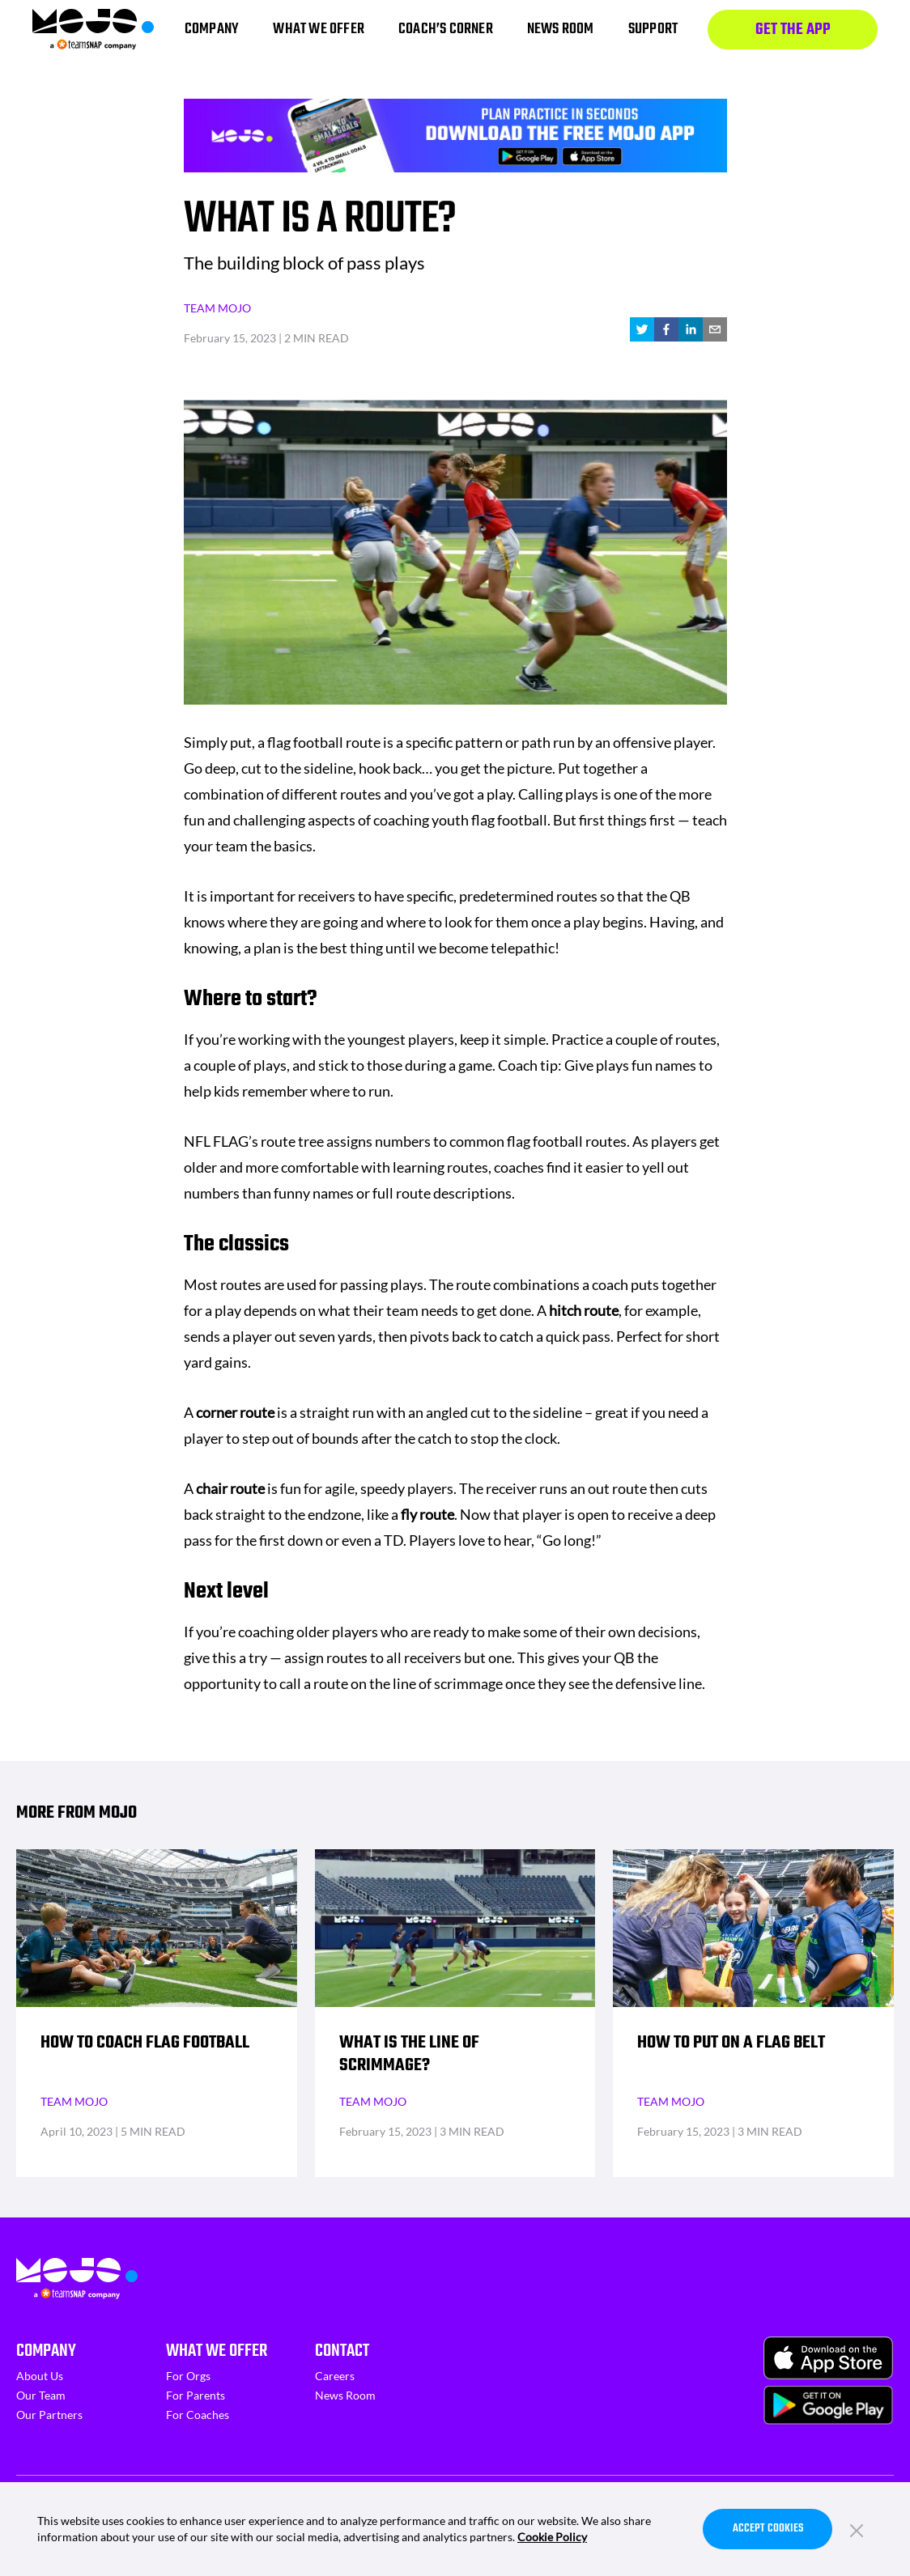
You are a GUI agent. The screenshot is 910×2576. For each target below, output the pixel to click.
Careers (335, 2376)
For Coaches (197, 2414)
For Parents (195, 2395)
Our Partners (49, 2414)
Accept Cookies (768, 2528)
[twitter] (642, 329)
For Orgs (188, 2376)
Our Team (41, 2395)
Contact (342, 2351)
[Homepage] (93, 29)
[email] (715, 329)
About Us (39, 2376)
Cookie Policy (552, 2537)
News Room (345, 2395)
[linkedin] (690, 329)
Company (46, 2351)
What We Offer (216, 2351)
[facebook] (666, 329)
